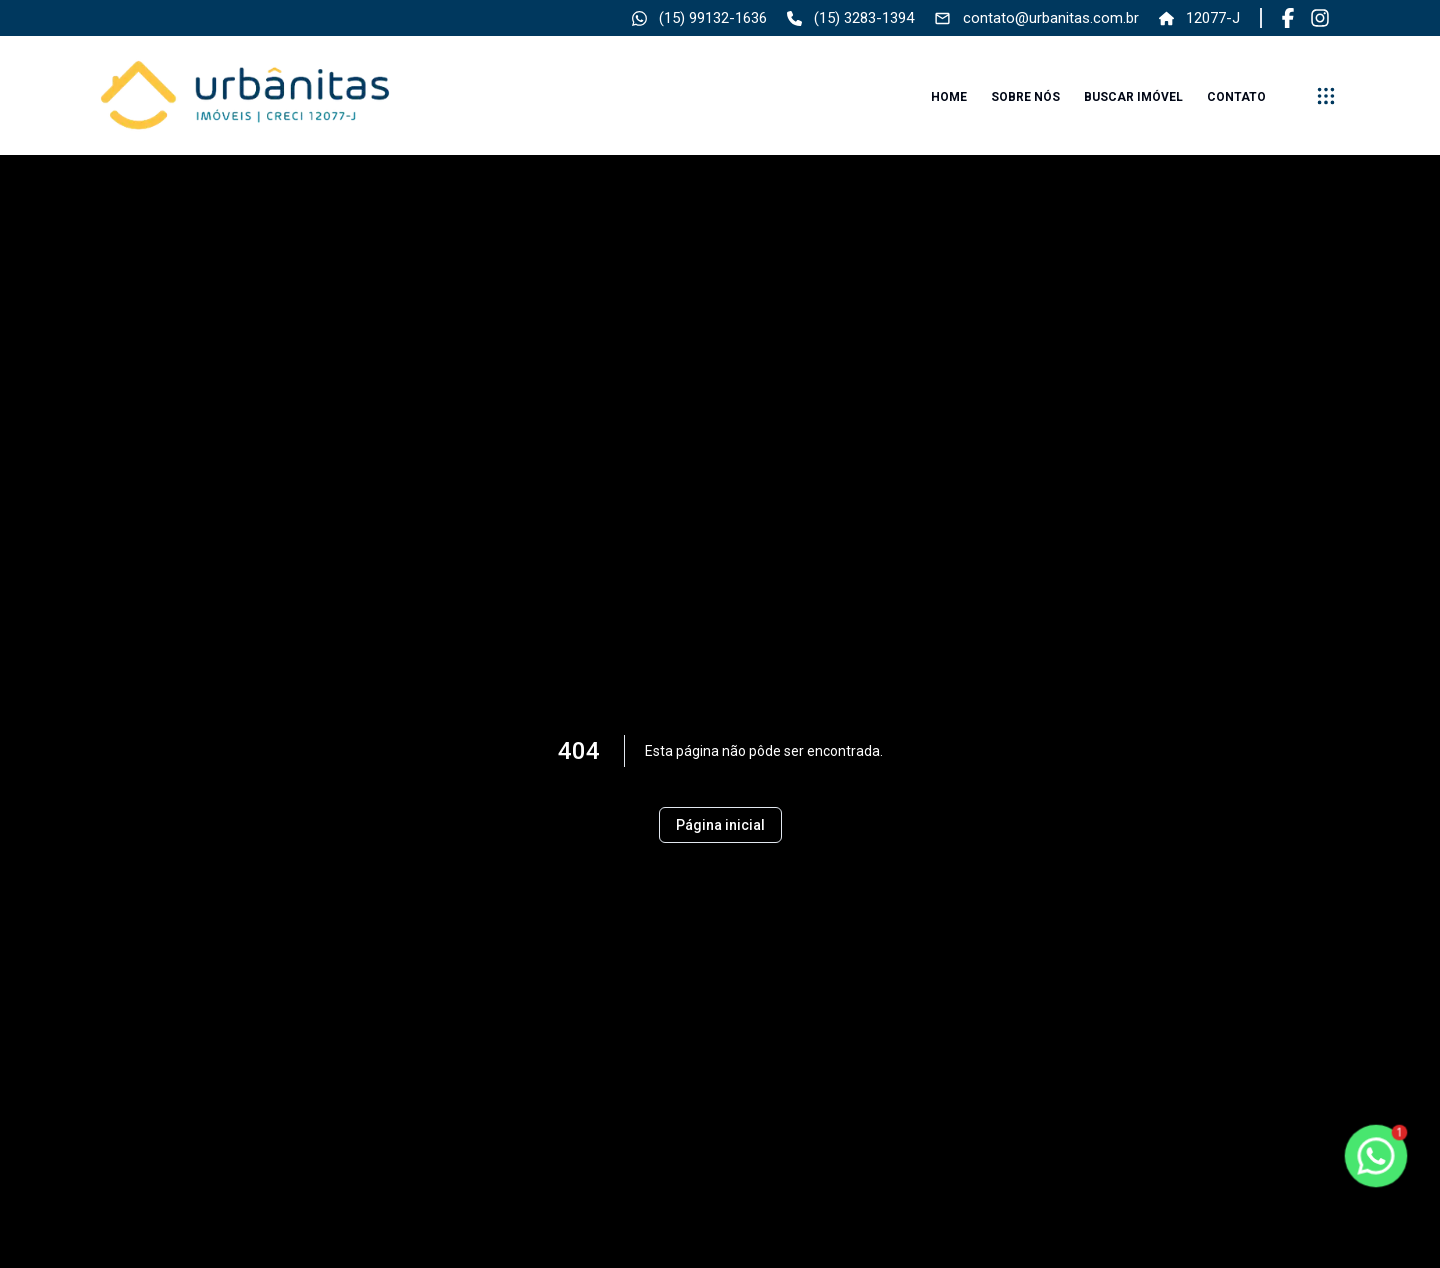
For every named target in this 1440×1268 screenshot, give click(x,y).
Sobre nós (1025, 97)
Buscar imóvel (1133, 97)
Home (949, 97)
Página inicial (720, 825)
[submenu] (1326, 96)
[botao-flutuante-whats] (1376, 1156)
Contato (1236, 97)
